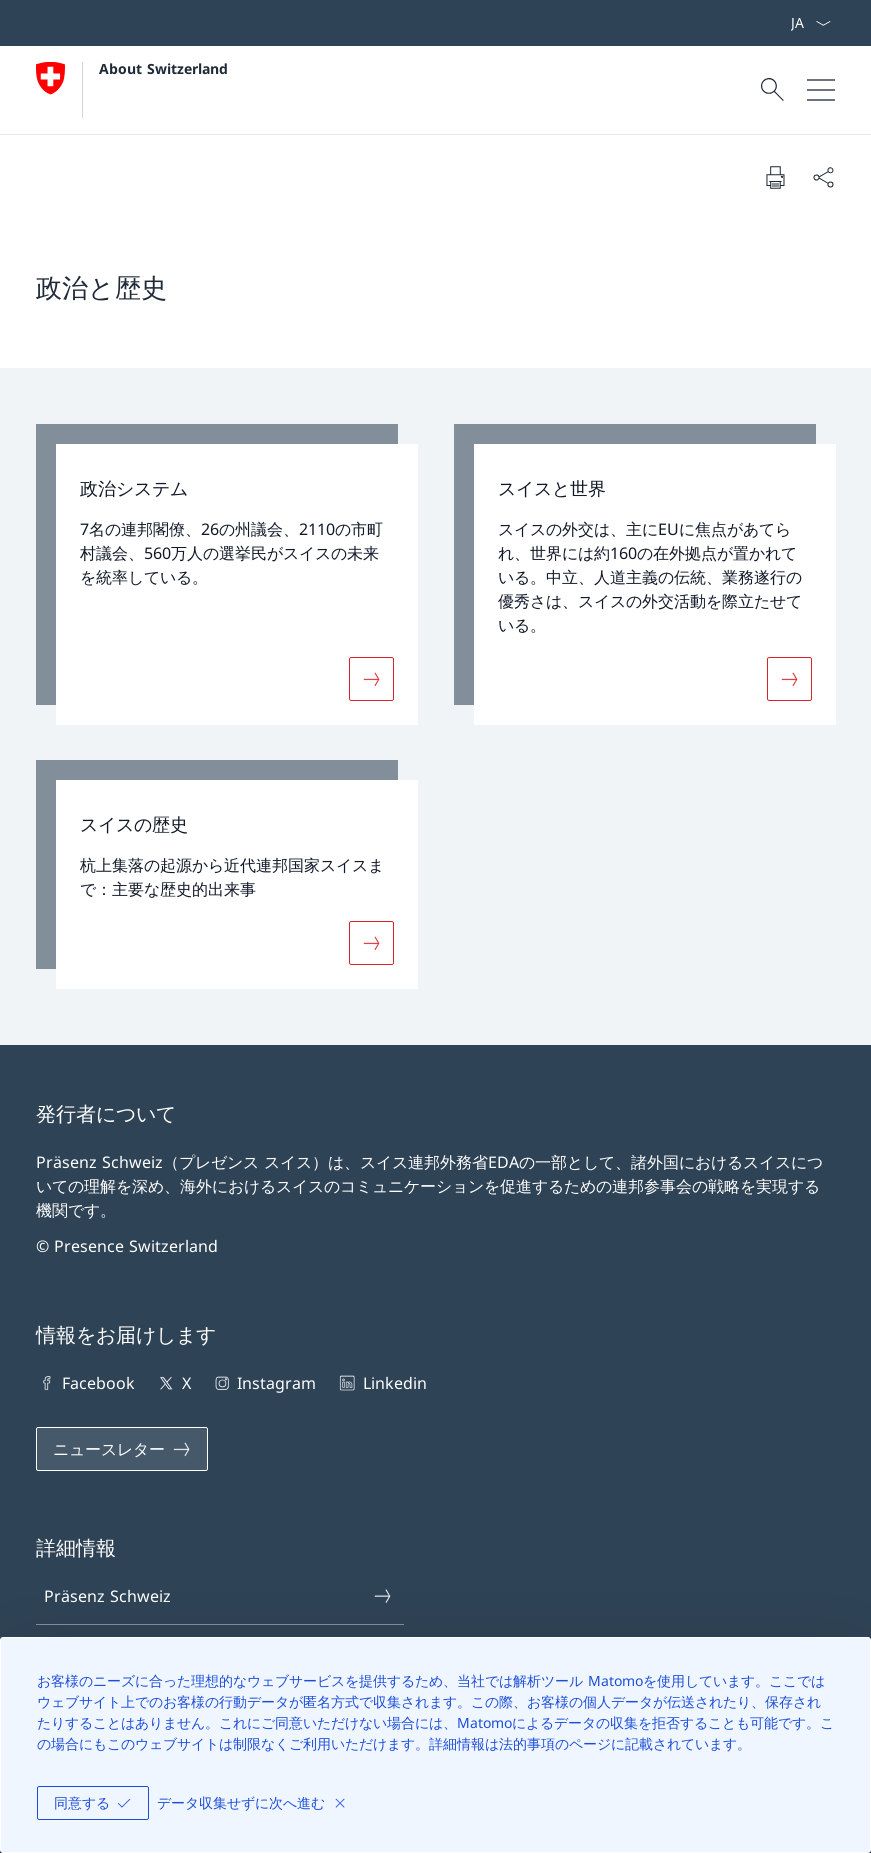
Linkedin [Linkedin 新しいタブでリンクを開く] (381, 1383)
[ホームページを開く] (132, 90)
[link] (227, 574)
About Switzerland (163, 68)
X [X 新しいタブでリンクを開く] (172, 1383)
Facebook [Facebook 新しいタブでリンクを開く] (85, 1383)
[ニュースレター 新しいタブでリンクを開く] (122, 1449)
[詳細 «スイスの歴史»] (371, 943)
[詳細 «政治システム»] (371, 678)
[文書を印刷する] (775, 177)
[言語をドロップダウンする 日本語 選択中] (810, 23)
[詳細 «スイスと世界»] (789, 678)
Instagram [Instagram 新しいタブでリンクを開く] (263, 1383)
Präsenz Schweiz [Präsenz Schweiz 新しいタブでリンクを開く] (218, 1596)
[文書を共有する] (823, 177)
